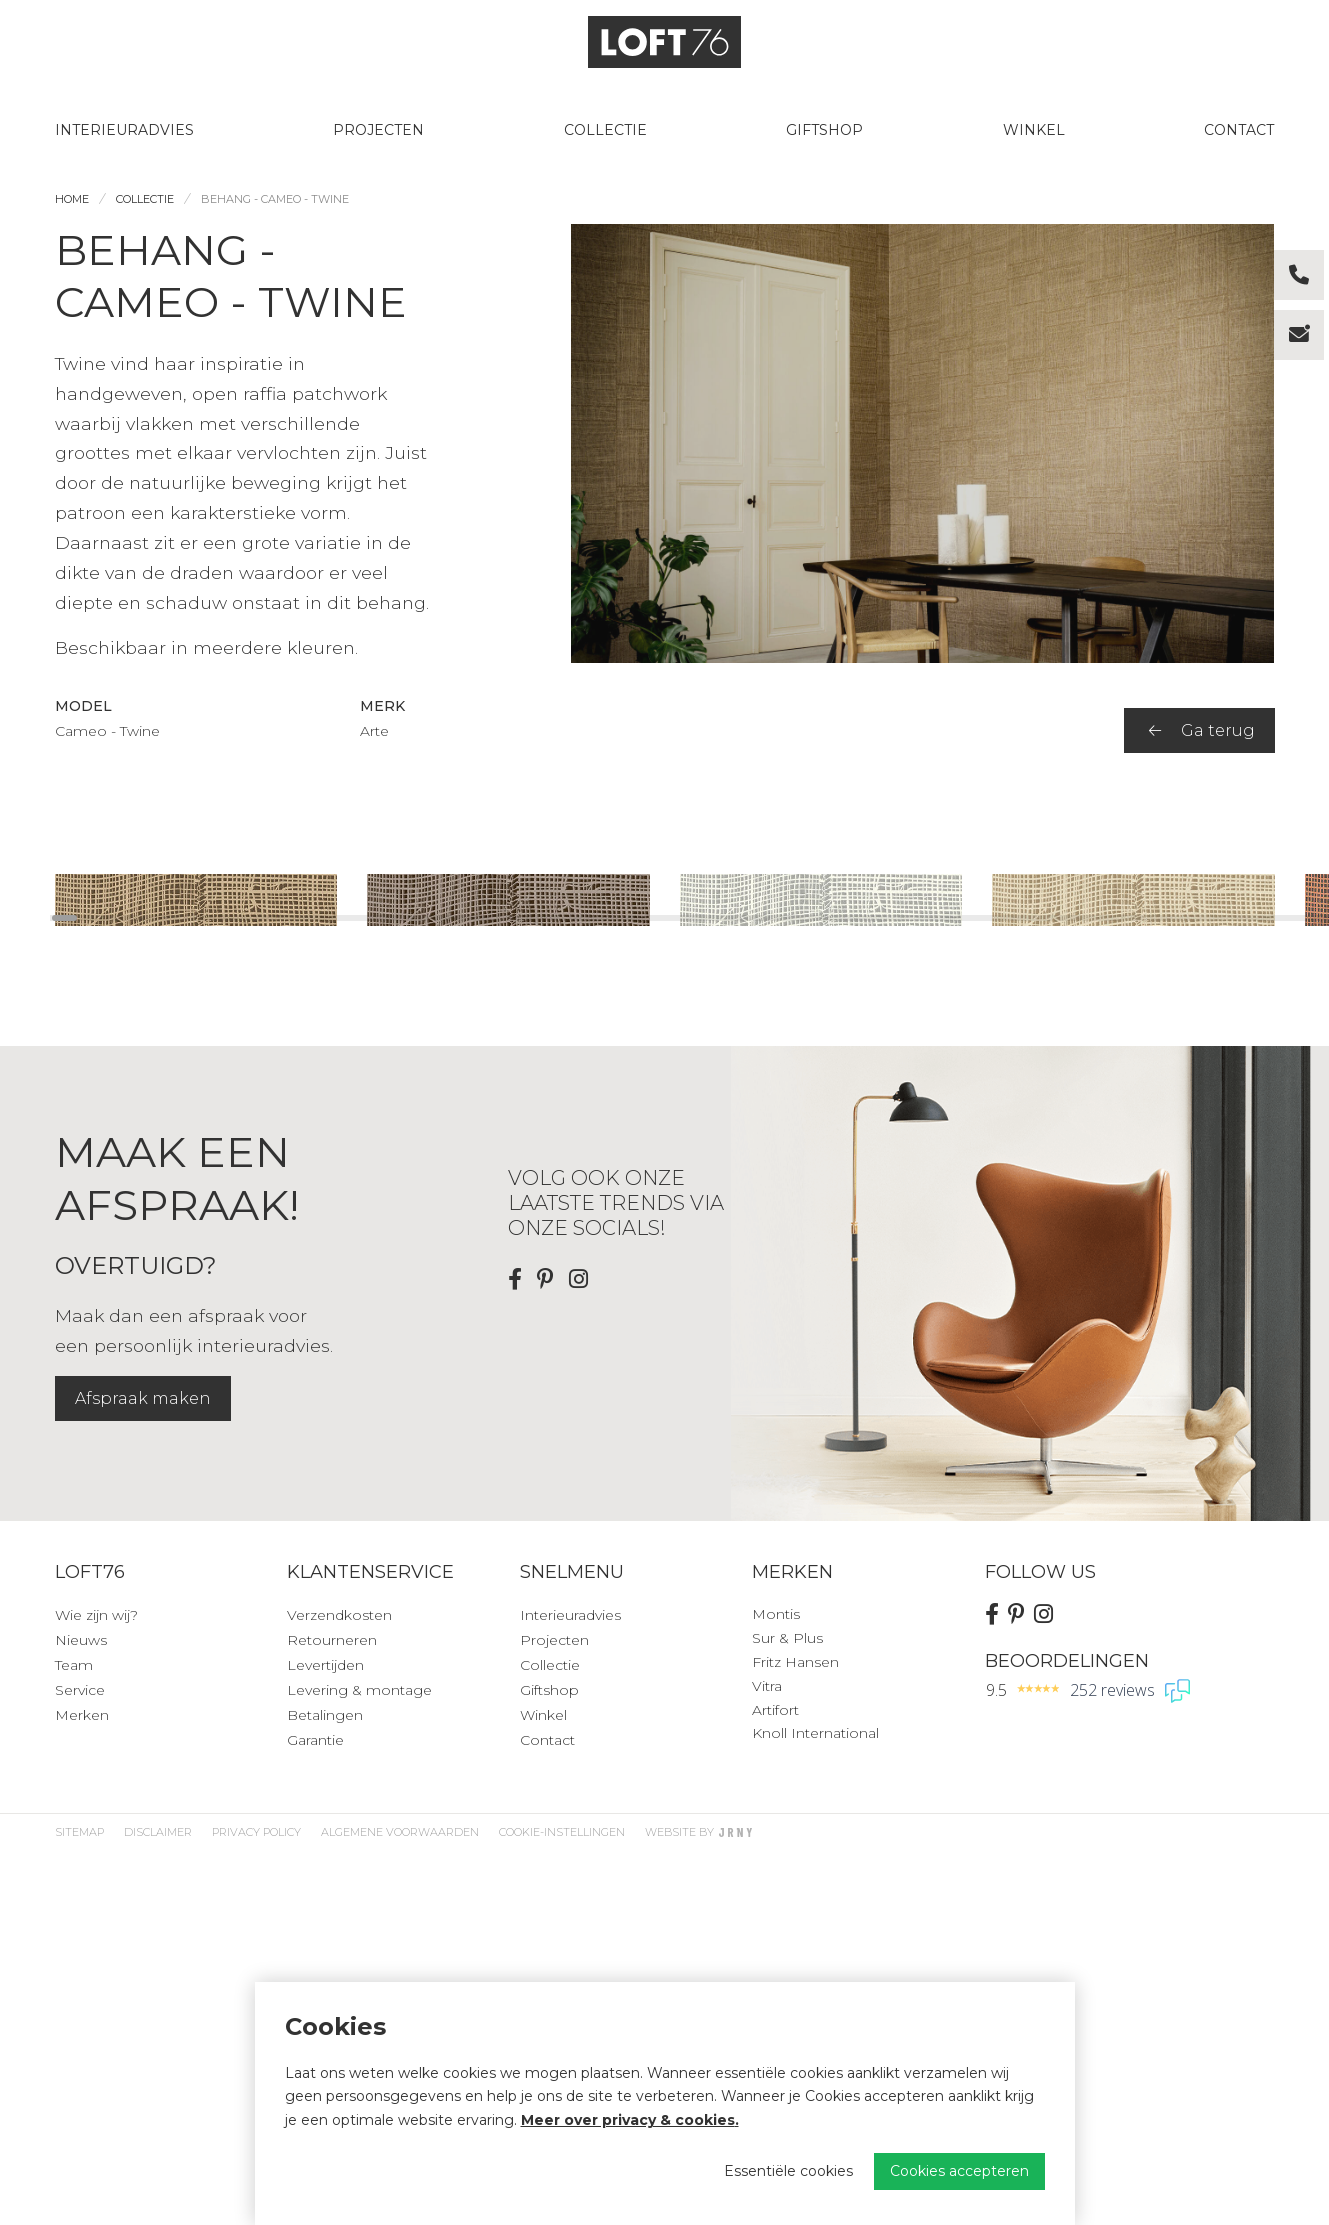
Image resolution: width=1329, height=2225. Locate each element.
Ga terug (1202, 730)
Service (80, 2065)
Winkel (1034, 130)
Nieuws (81, 2015)
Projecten (378, 130)
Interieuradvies (124, 130)
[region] (664, 1062)
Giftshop (824, 130)
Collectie (605, 130)
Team (74, 2040)
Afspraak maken (143, 1773)
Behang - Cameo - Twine (275, 199)
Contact (1239, 130)
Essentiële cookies (788, 2171)
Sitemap (79, 2207)
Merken (82, 2090)
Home (72, 199)
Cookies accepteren (959, 2171)
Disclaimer (158, 2207)
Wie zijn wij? (96, 1990)
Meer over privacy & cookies (628, 2120)
